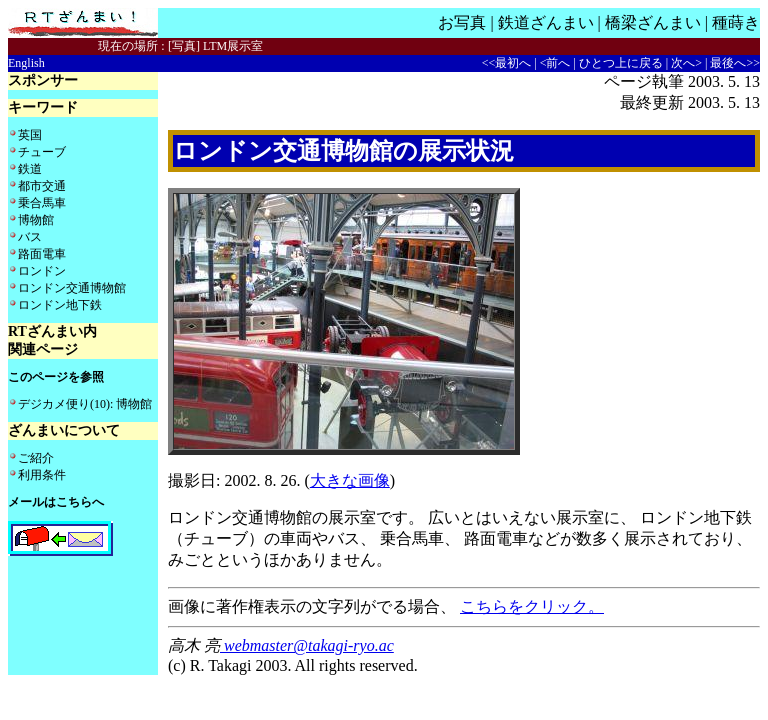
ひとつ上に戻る (621, 63)
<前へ (555, 63)
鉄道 (30, 169)
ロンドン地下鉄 (60, 305)
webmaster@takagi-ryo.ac (307, 645)
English (26, 63)
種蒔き (736, 22)
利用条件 (42, 475)
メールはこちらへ (56, 502)
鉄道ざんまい (546, 22)
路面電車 (42, 254)
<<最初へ (507, 63)
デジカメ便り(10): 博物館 (85, 404)
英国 (30, 135)
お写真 (462, 22)
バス (30, 237)
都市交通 (42, 186)
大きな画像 (350, 480)
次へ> (686, 63)
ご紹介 (36, 458)
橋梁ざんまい (653, 22)
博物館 (36, 220)
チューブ (42, 152)
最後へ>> (735, 63)
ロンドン (42, 271)
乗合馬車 (42, 203)
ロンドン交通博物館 (72, 288)
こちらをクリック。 (532, 606)
